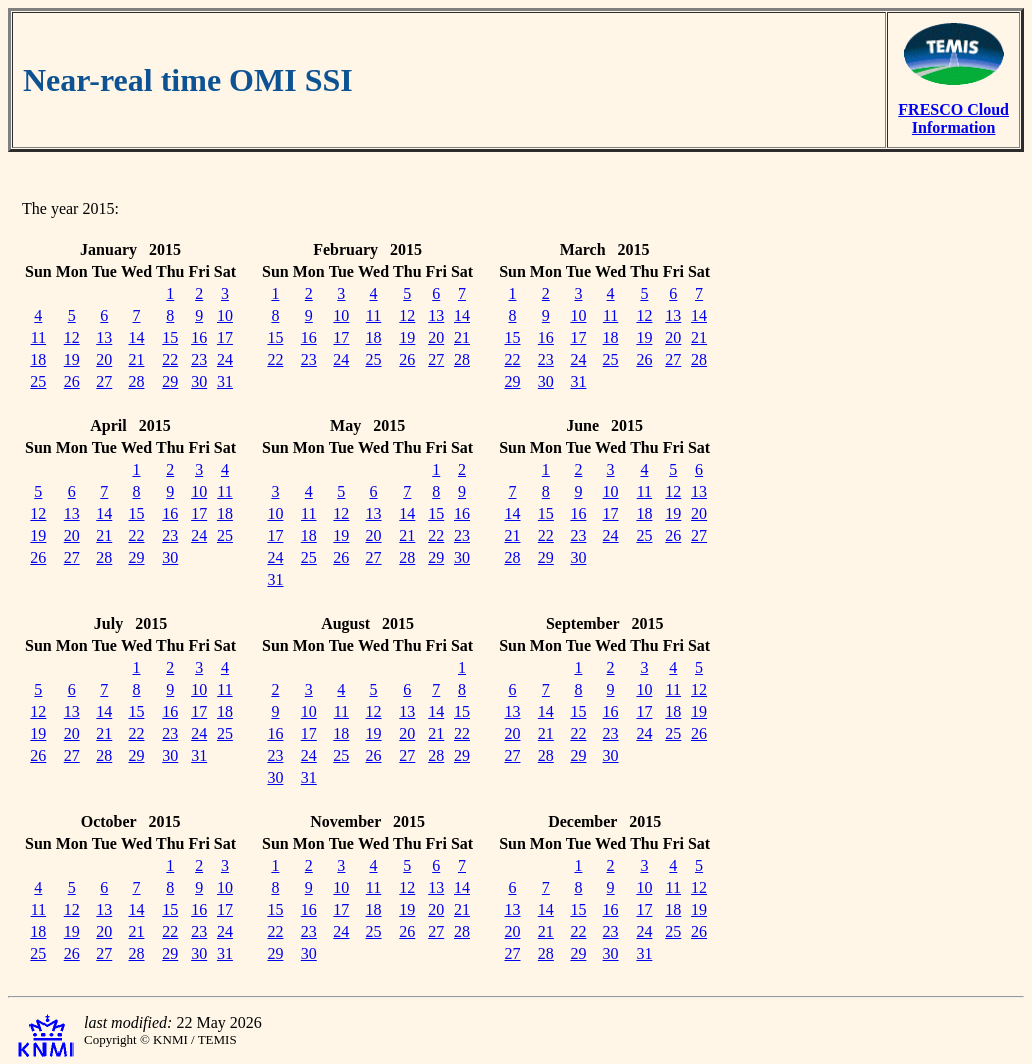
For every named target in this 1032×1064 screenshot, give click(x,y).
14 (136, 337)
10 (225, 315)
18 (38, 359)
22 (170, 359)
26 (72, 381)
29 (170, 381)
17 (225, 337)
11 (38, 337)
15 (170, 337)
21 (136, 359)
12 (72, 337)
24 (225, 359)
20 (104, 359)
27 (104, 381)
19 (72, 359)
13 (104, 337)
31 (225, 381)
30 (199, 381)
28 (136, 381)
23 (199, 359)
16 (199, 337)
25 (38, 381)
